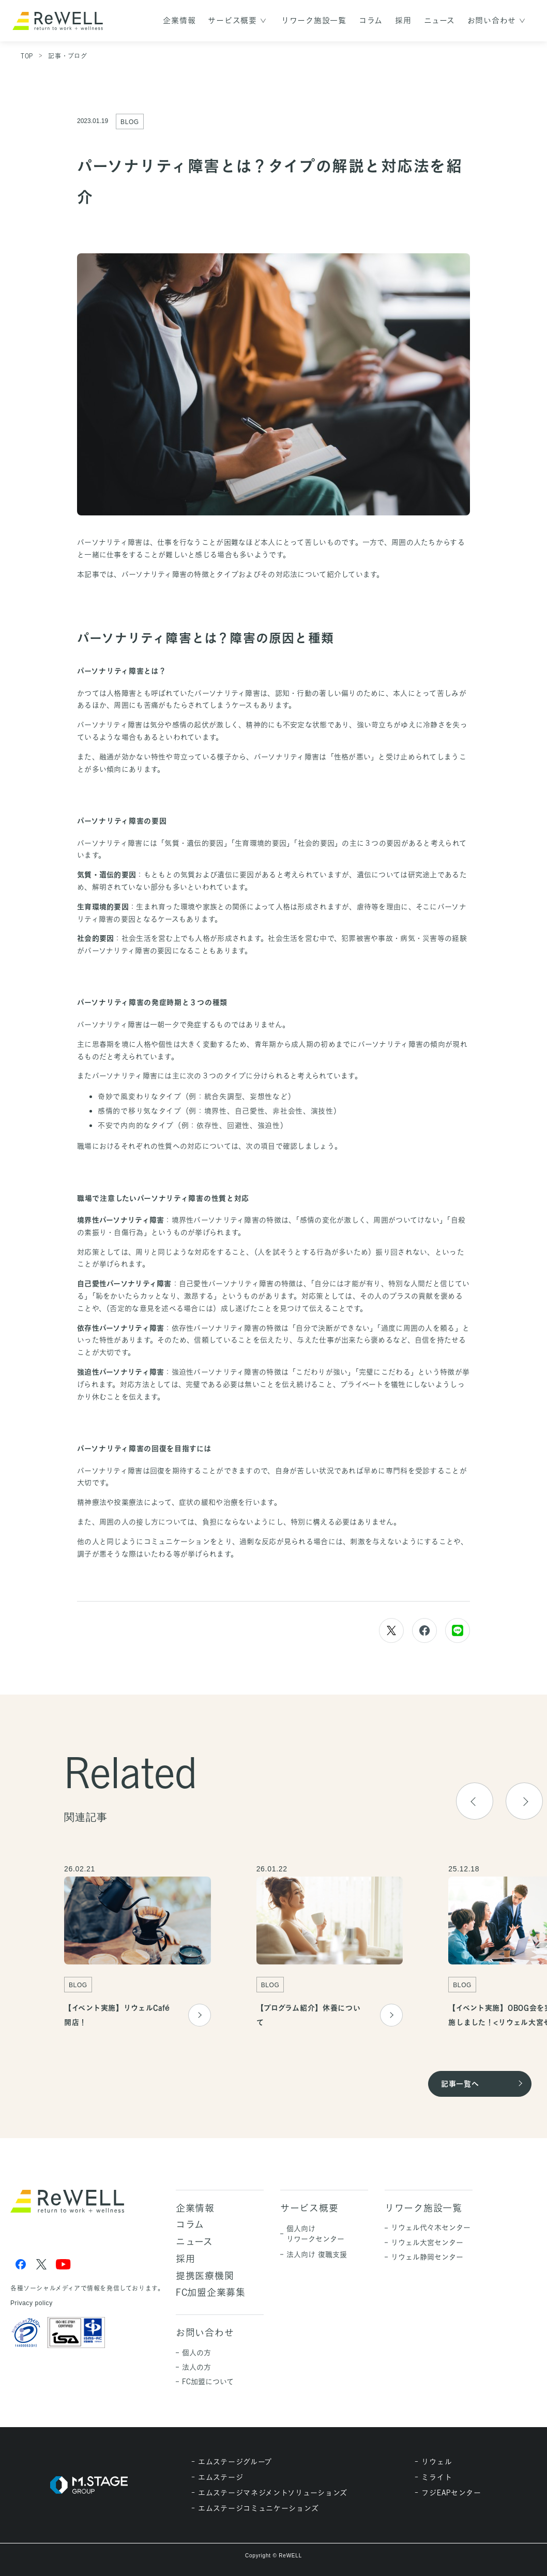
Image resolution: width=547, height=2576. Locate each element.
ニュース (439, 20)
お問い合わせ (491, 20)
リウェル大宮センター (427, 2242)
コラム (371, 20)
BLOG (129, 122)
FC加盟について (208, 2381)
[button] (524, 1804)
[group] (137, 1951)
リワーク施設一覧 (313, 20)
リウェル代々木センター (430, 2227)
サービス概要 (232, 20)
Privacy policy (31, 2303)
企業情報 (179, 20)
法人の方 (196, 2366)
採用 (403, 20)
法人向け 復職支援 (316, 2254)
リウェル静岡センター (427, 2256)
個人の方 (196, 2352)
